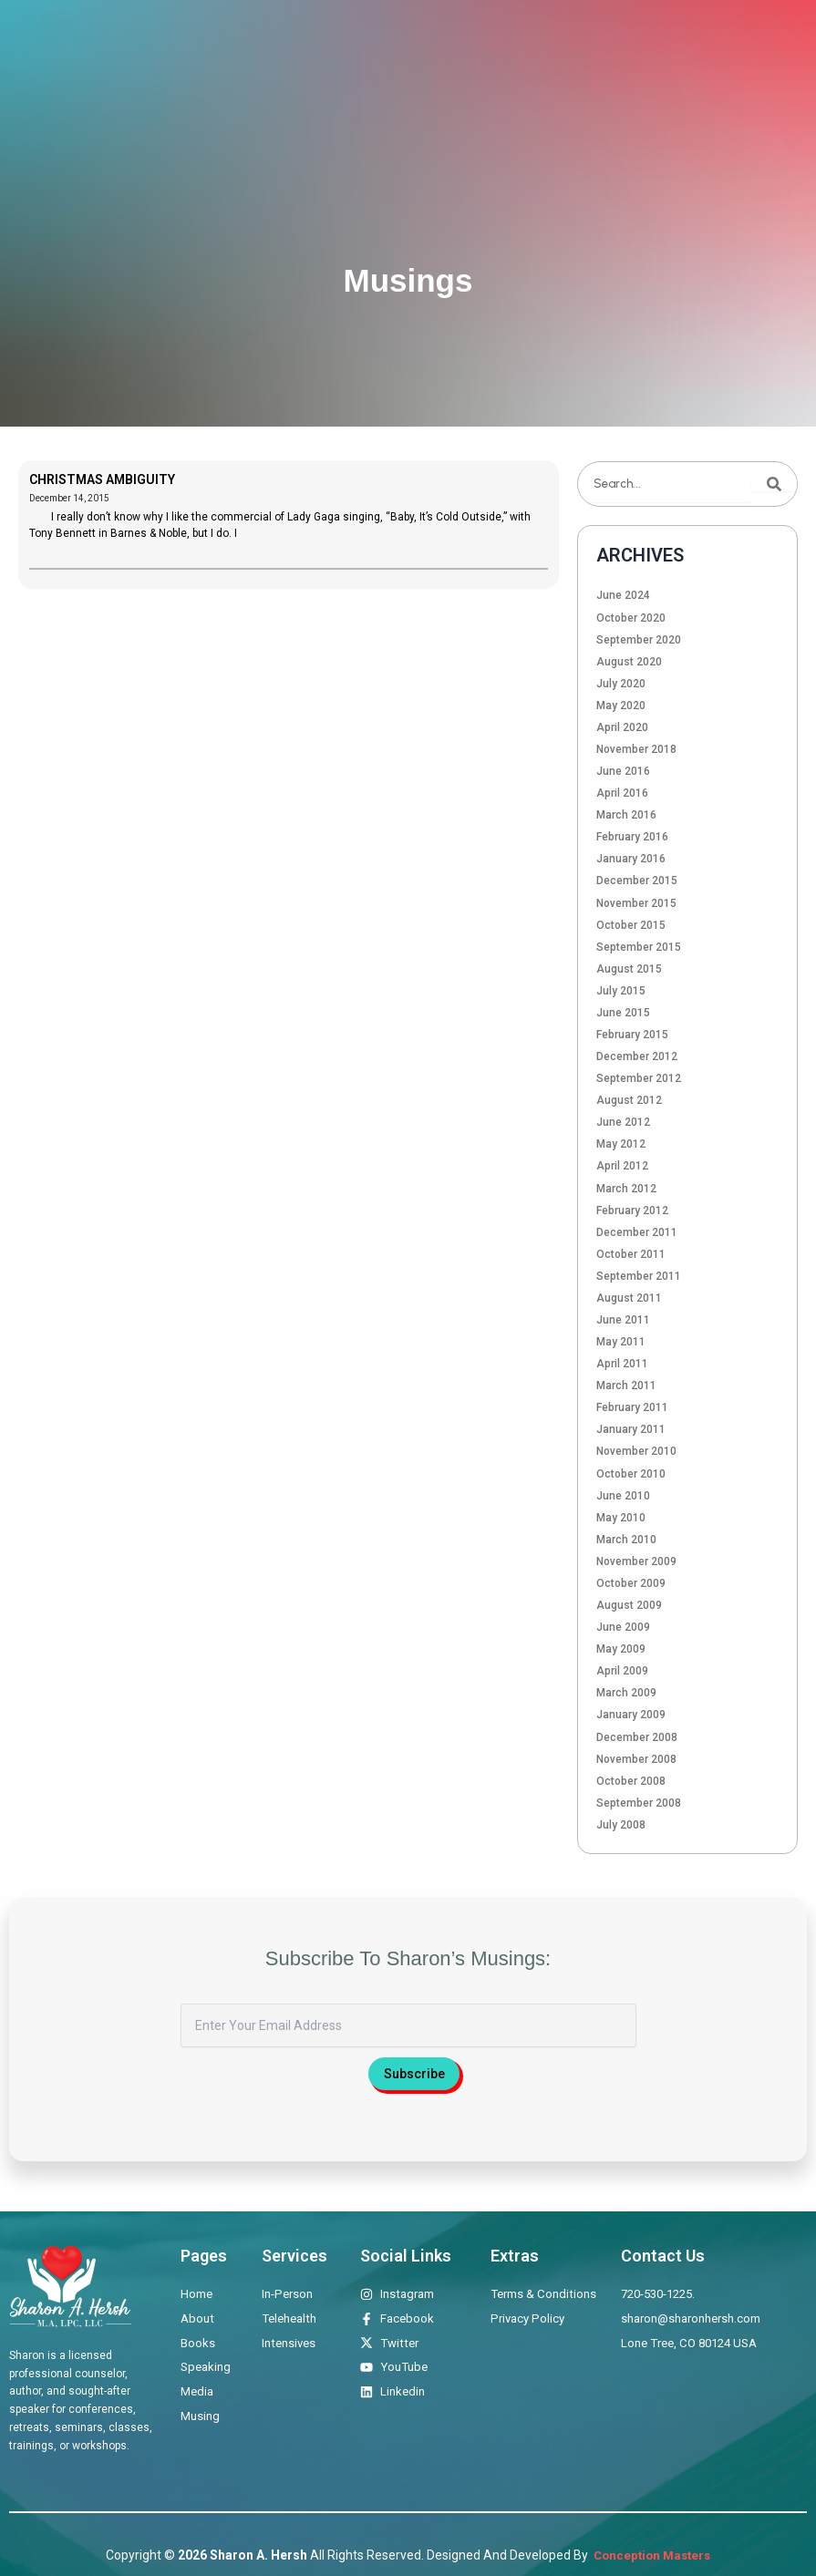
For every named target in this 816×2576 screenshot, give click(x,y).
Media (586, 44)
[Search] (774, 484)
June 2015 (623, 1012)
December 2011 (636, 1232)
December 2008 (636, 1737)
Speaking (522, 44)
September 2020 (638, 640)
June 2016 (623, 771)
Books (457, 44)
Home (199, 44)
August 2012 (629, 1100)
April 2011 (622, 1363)
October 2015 (631, 925)
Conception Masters (650, 2555)
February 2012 (632, 1210)
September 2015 (638, 947)
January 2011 (631, 1429)
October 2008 (631, 1781)
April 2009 (622, 1670)
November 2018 (636, 749)
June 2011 (623, 1320)
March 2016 (626, 815)
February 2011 (632, 1407)
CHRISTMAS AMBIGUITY (102, 479)
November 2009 (636, 1561)
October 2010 (631, 1474)
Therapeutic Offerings (353, 44)
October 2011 (631, 1254)
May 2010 (621, 1517)
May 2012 (621, 1144)
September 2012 (638, 1078)
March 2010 (626, 1539)
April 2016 (622, 793)
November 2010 (636, 1451)
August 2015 (629, 969)
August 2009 (629, 1605)
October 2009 (631, 1583)
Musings (650, 44)
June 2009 (623, 1627)
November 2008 (636, 1759)
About (252, 44)
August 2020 (629, 661)
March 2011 (626, 1385)
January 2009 (631, 1714)
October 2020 (631, 618)
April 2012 (622, 1165)
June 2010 (623, 1495)
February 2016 (632, 836)
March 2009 (626, 1692)
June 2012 (623, 1122)
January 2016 (631, 858)
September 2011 (638, 1276)
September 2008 (638, 1803)
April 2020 (622, 727)
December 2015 (636, 880)
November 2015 (636, 903)
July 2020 (621, 683)
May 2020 (621, 705)
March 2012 (626, 1188)
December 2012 (636, 1056)
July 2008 (621, 1825)
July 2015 (621, 990)
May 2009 (621, 1649)
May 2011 (621, 1341)
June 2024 (623, 595)
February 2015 (632, 1034)
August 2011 (629, 1298)
